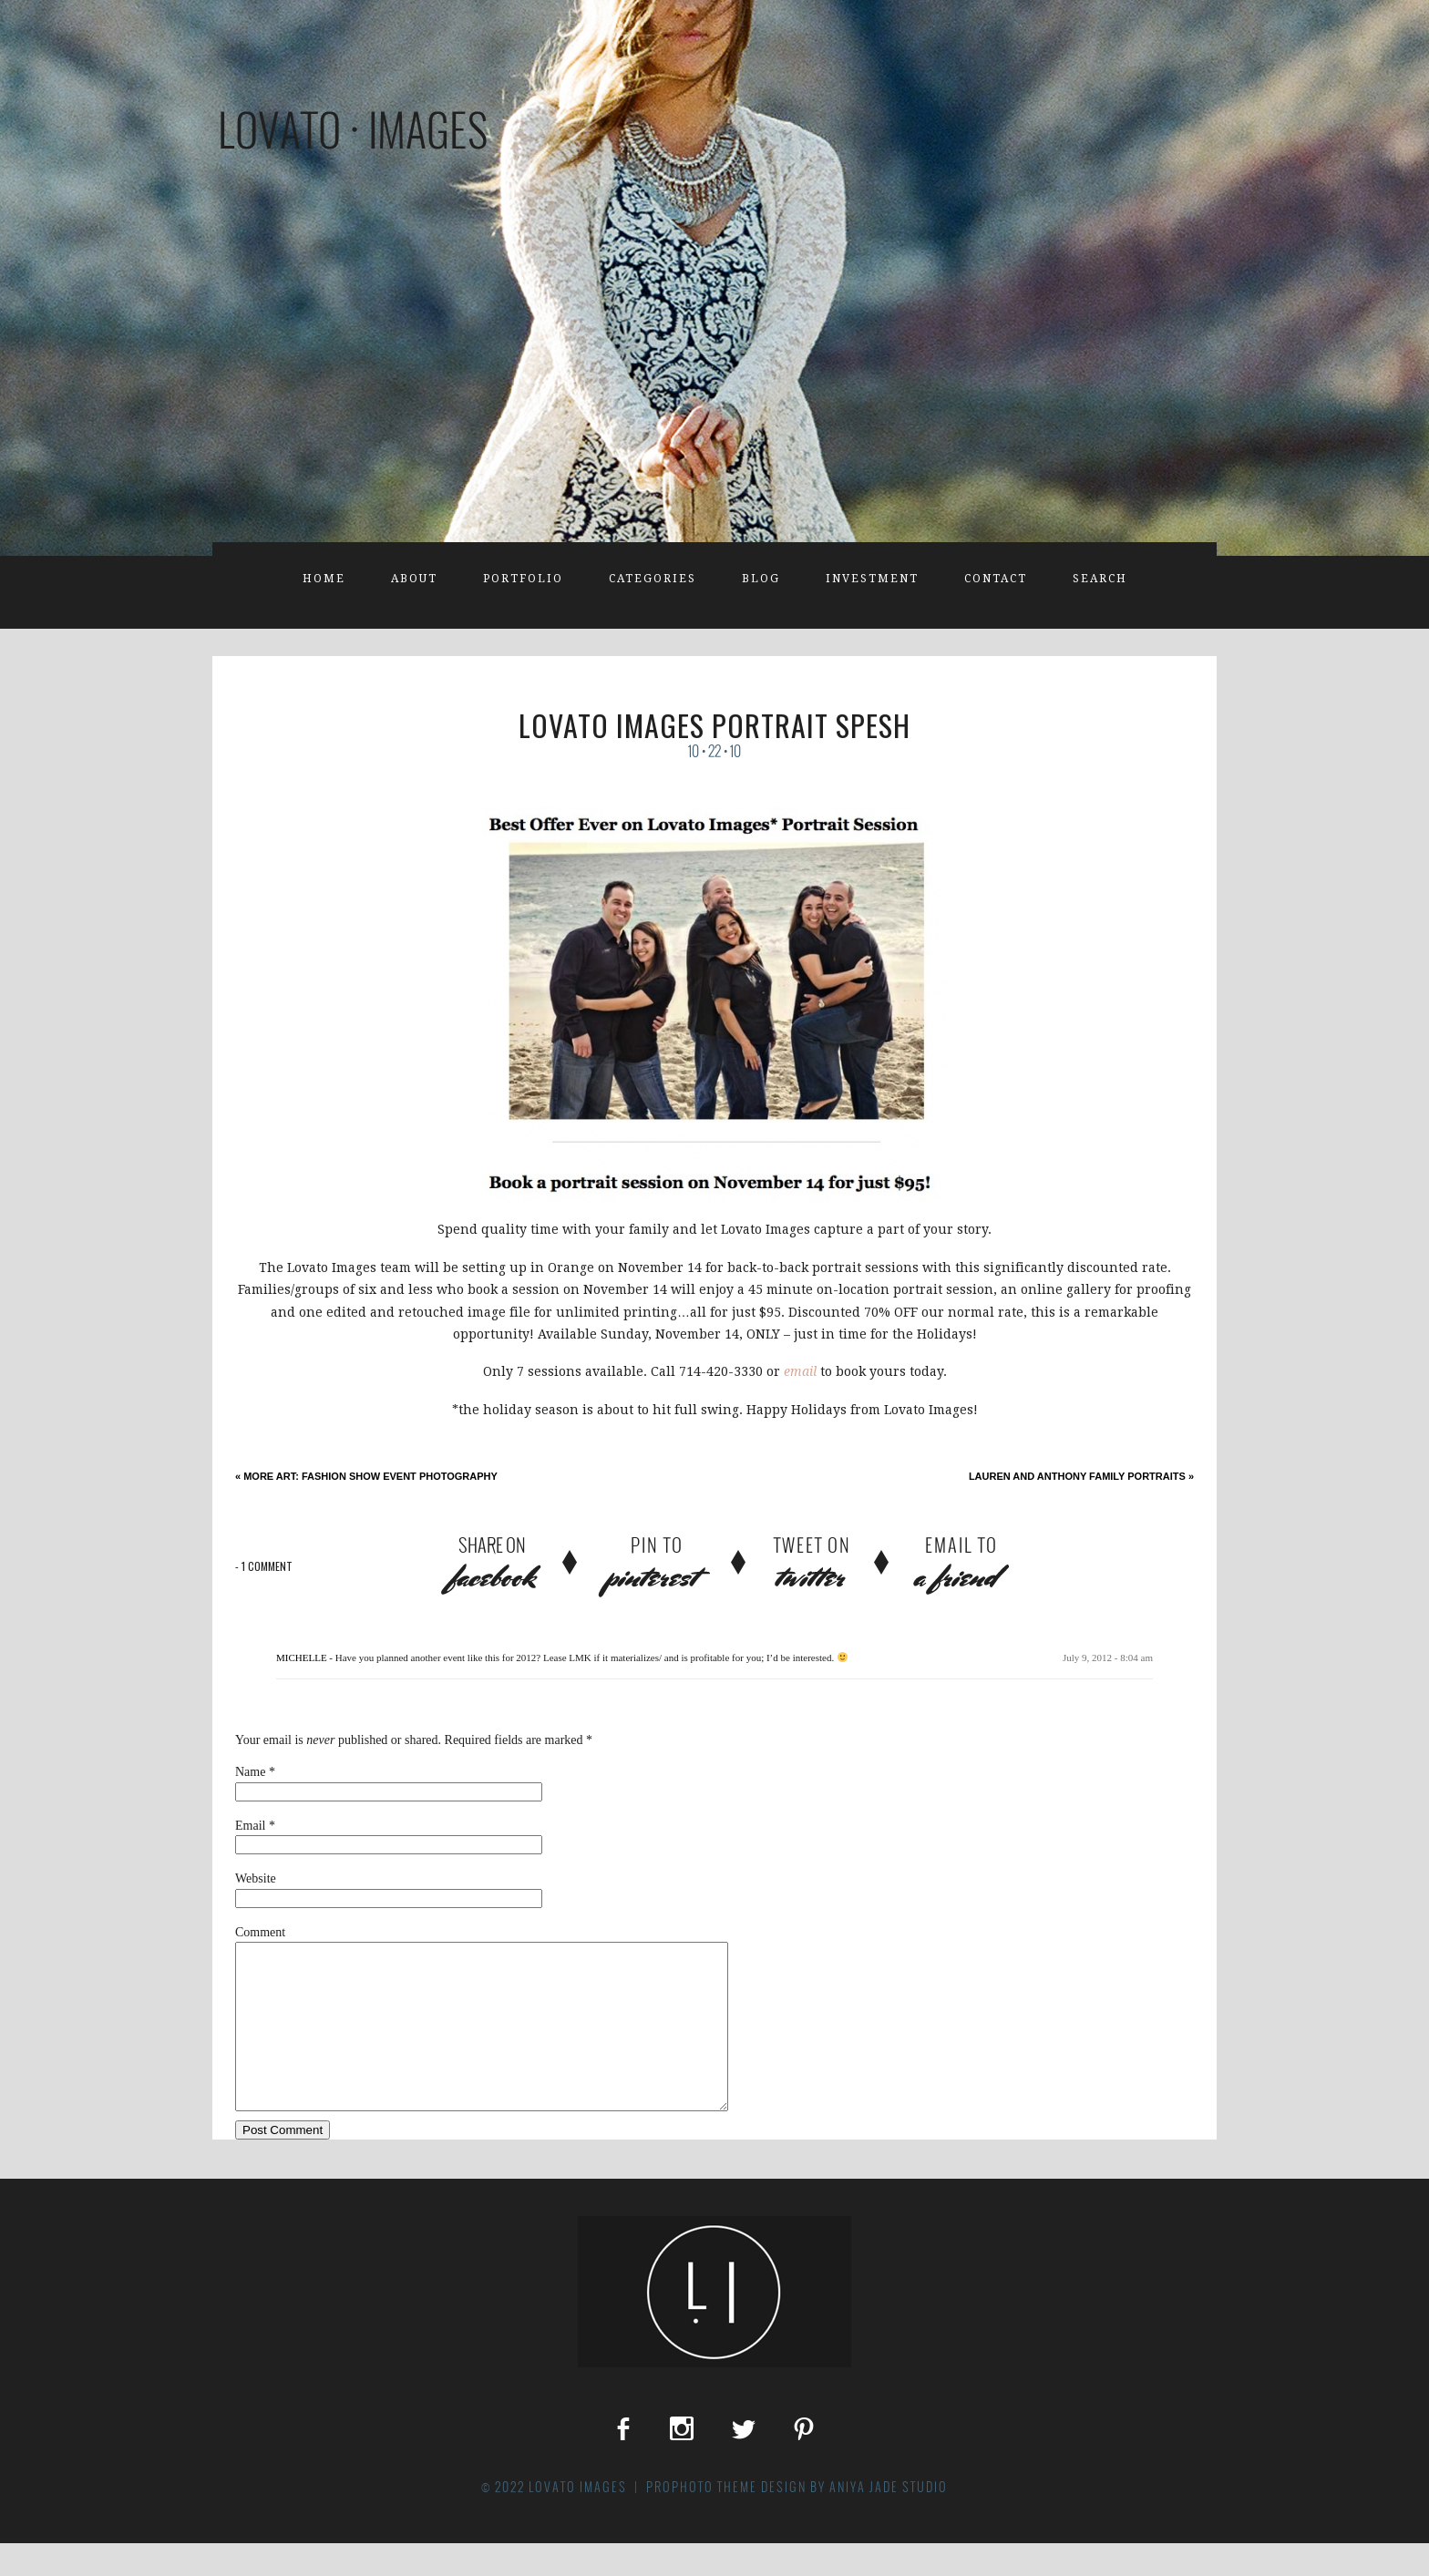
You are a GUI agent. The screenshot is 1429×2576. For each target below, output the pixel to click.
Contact (995, 578)
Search (1100, 578)
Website (255, 1878)
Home (324, 578)
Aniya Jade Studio (888, 2519)
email (802, 1371)
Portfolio (523, 578)
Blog (761, 578)
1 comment (264, 1566)
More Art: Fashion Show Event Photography (366, 1476)
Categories (652, 578)
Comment (260, 1932)
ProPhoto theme (701, 2519)
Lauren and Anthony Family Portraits (1081, 1476)
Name (250, 1772)
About (414, 578)
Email (250, 1825)
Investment (872, 578)
